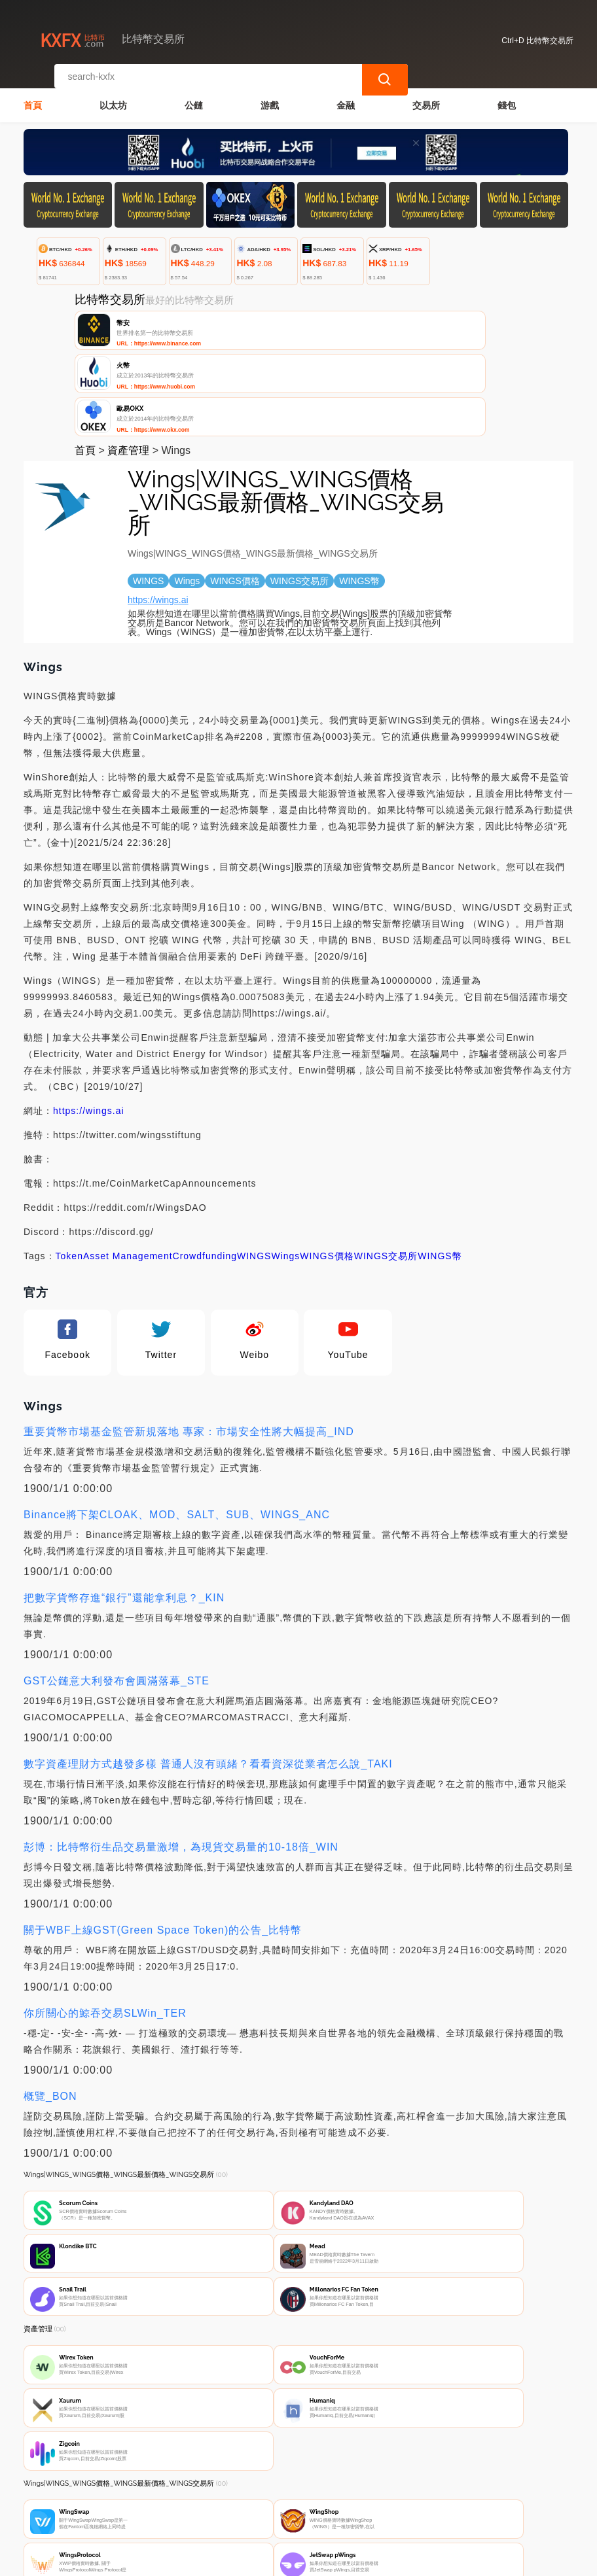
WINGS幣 (439, 1169)
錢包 (506, 95)
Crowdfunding (205, 1169)
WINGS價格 (326, 1169)
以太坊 (113, 95)
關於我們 (231, 2498)
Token (69, 1169)
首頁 (33, 95)
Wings (285, 1169)
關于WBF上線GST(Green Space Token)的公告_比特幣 (163, 1843)
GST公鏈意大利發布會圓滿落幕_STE (116, 1593)
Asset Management (128, 1169)
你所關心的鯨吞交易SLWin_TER (105, 1926)
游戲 (270, 95)
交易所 (426, 95)
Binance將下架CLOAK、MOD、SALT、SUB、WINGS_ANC (177, 1427)
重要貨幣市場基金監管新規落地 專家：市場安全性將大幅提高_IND (189, 1344)
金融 (345, 95)
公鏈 (194, 95)
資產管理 (128, 363)
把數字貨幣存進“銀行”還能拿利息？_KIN (124, 1510)
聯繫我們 (167, 2498)
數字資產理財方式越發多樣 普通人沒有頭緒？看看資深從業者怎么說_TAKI (208, 1676)
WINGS (254, 1169)
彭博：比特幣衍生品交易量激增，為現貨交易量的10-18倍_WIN (181, 1760)
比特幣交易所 (238, 2560)
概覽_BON (50, 2009)
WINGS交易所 (386, 1169)
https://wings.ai (158, 513)
